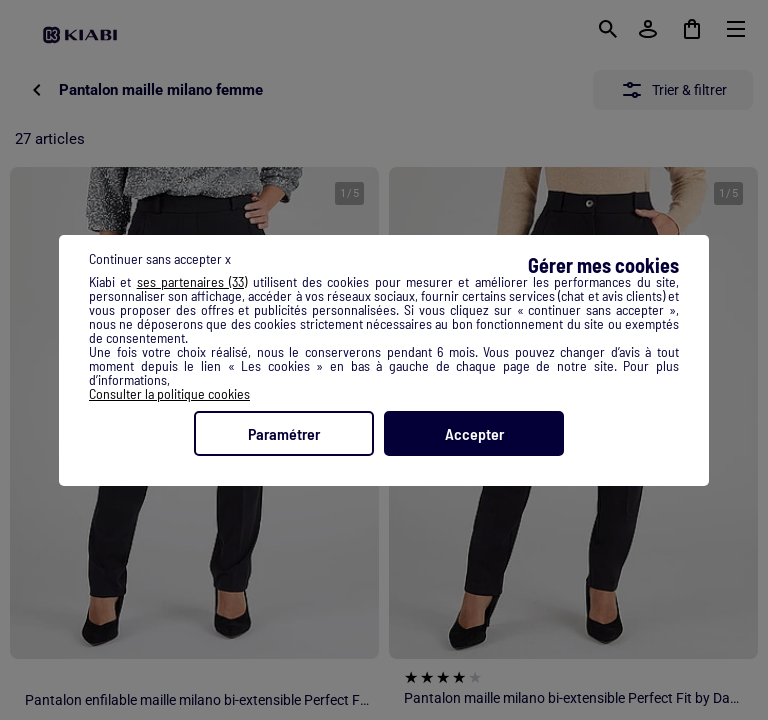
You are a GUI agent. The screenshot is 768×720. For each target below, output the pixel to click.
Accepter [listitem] (474, 433)
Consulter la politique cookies (169, 393)
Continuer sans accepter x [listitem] (160, 258)
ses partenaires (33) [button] (192, 281)
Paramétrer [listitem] (284, 433)
